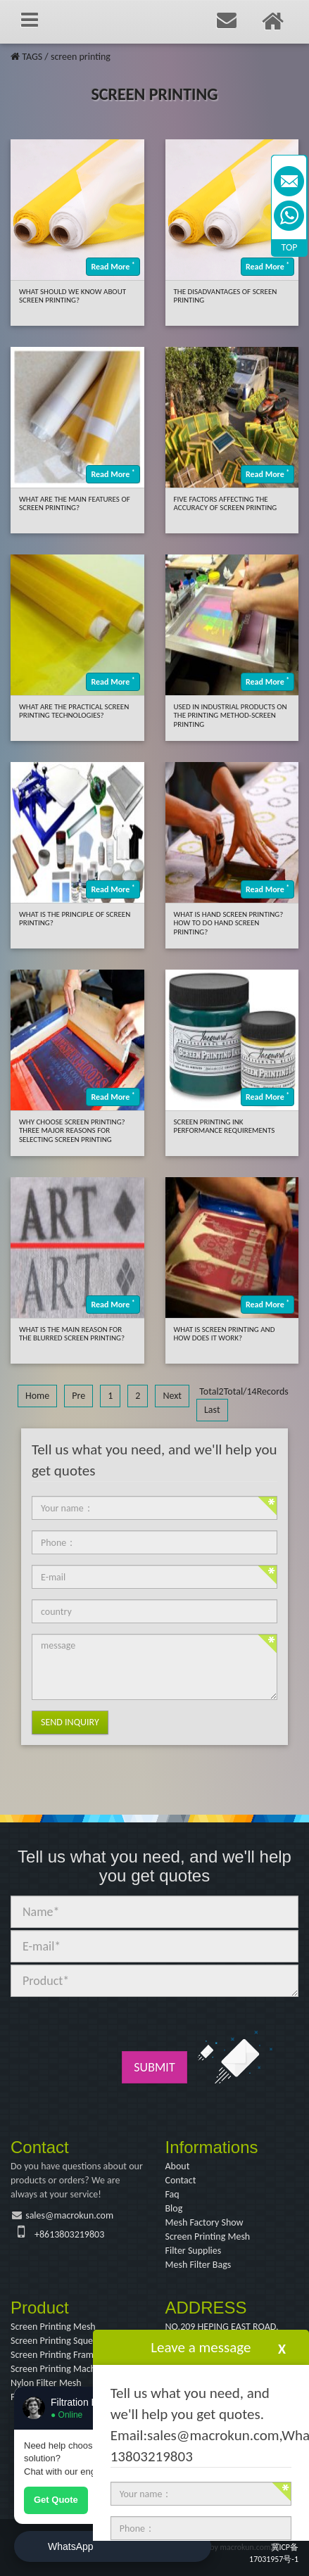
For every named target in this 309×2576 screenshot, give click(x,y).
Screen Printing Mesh (208, 2236)
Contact (180, 2180)
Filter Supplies (193, 2251)
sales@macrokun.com (69, 2215)
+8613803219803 (69, 2234)
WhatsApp (71, 2546)
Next (172, 1396)
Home (37, 1396)
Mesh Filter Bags (198, 2265)
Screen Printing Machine (59, 2369)
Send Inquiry (70, 1722)
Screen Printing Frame (55, 2355)
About (177, 2166)
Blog (174, 2208)
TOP (290, 247)
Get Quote (56, 2499)
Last (212, 1410)
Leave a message (201, 2347)
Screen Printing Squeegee (61, 2341)
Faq (172, 2194)
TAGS (32, 57)
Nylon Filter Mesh (46, 2383)
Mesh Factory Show (204, 2222)
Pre (78, 1396)
